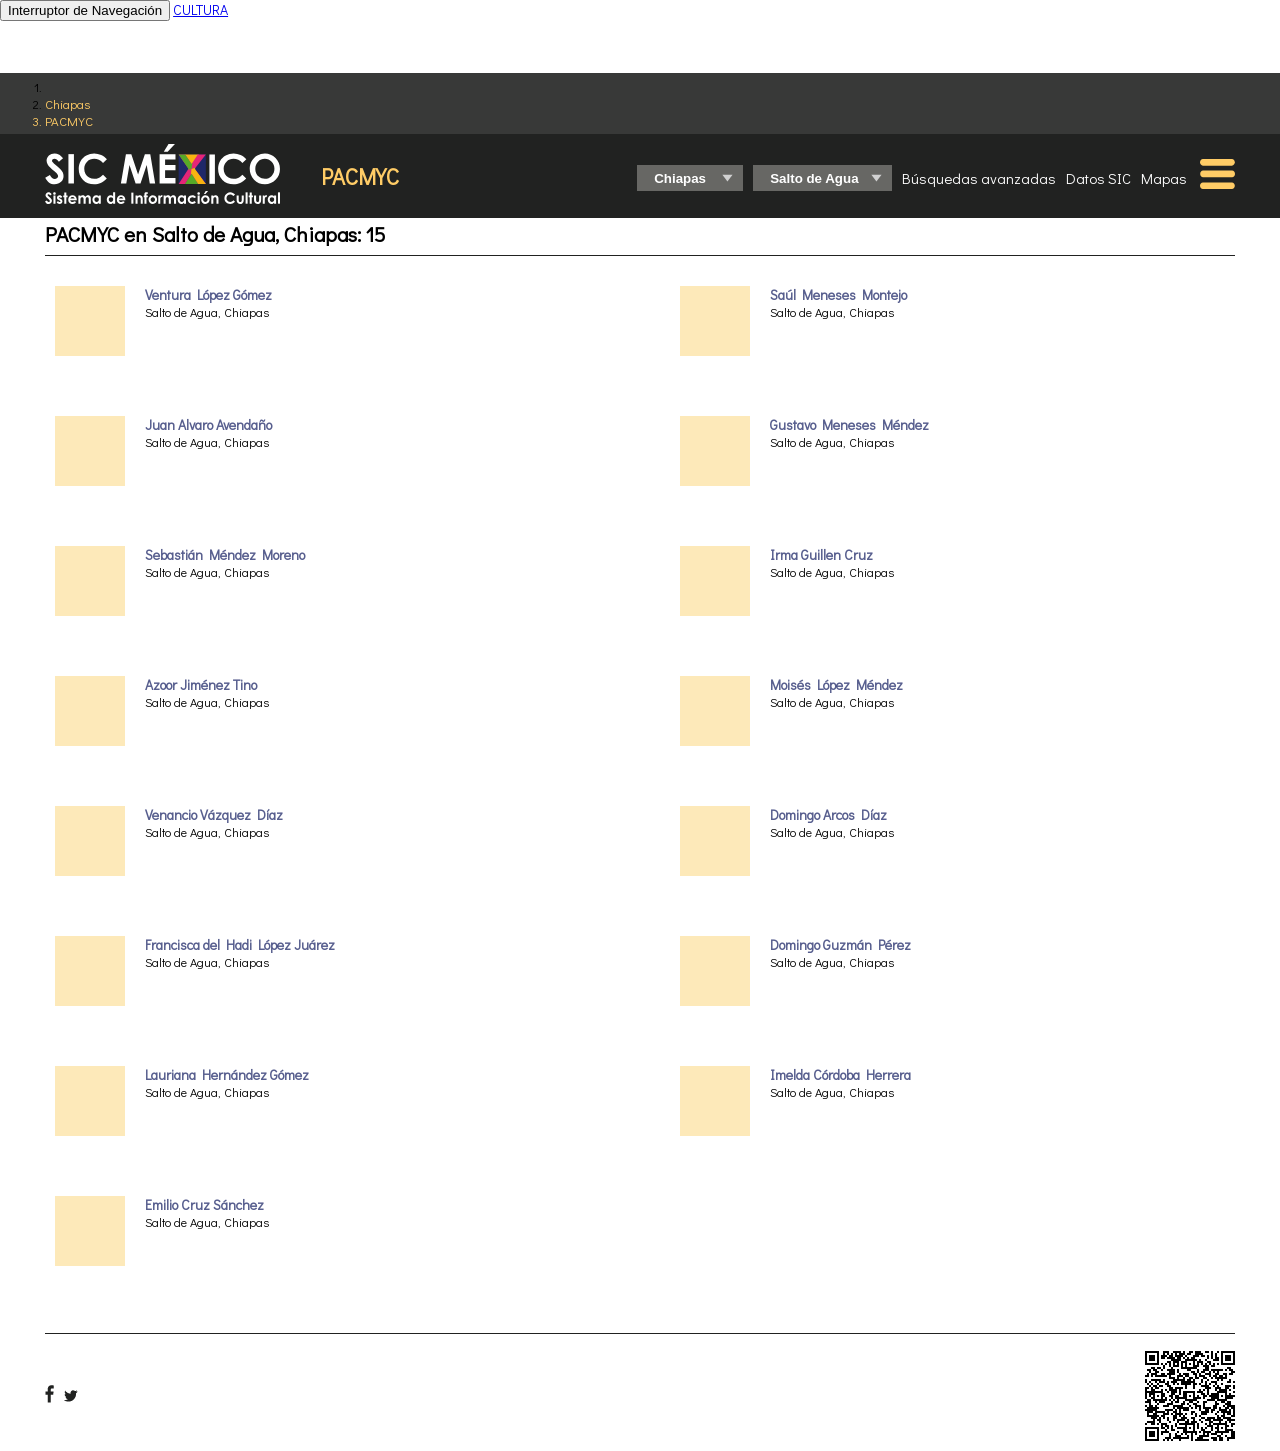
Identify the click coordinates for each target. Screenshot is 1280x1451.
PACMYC (69, 120)
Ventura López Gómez (208, 295)
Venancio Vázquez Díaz (214, 815)
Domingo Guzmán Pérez (840, 945)
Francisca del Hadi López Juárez (240, 945)
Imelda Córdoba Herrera (840, 1075)
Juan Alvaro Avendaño (208, 425)
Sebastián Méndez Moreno (225, 555)
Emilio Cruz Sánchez (204, 1205)
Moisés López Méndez (836, 685)
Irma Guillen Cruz (821, 555)
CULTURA (200, 9)
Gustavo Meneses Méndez (849, 425)
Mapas (1164, 178)
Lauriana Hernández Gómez (227, 1075)
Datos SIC (1098, 178)
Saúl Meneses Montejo (838, 295)
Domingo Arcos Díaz (828, 815)
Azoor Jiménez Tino (201, 685)
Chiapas (67, 103)
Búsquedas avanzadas (979, 178)
